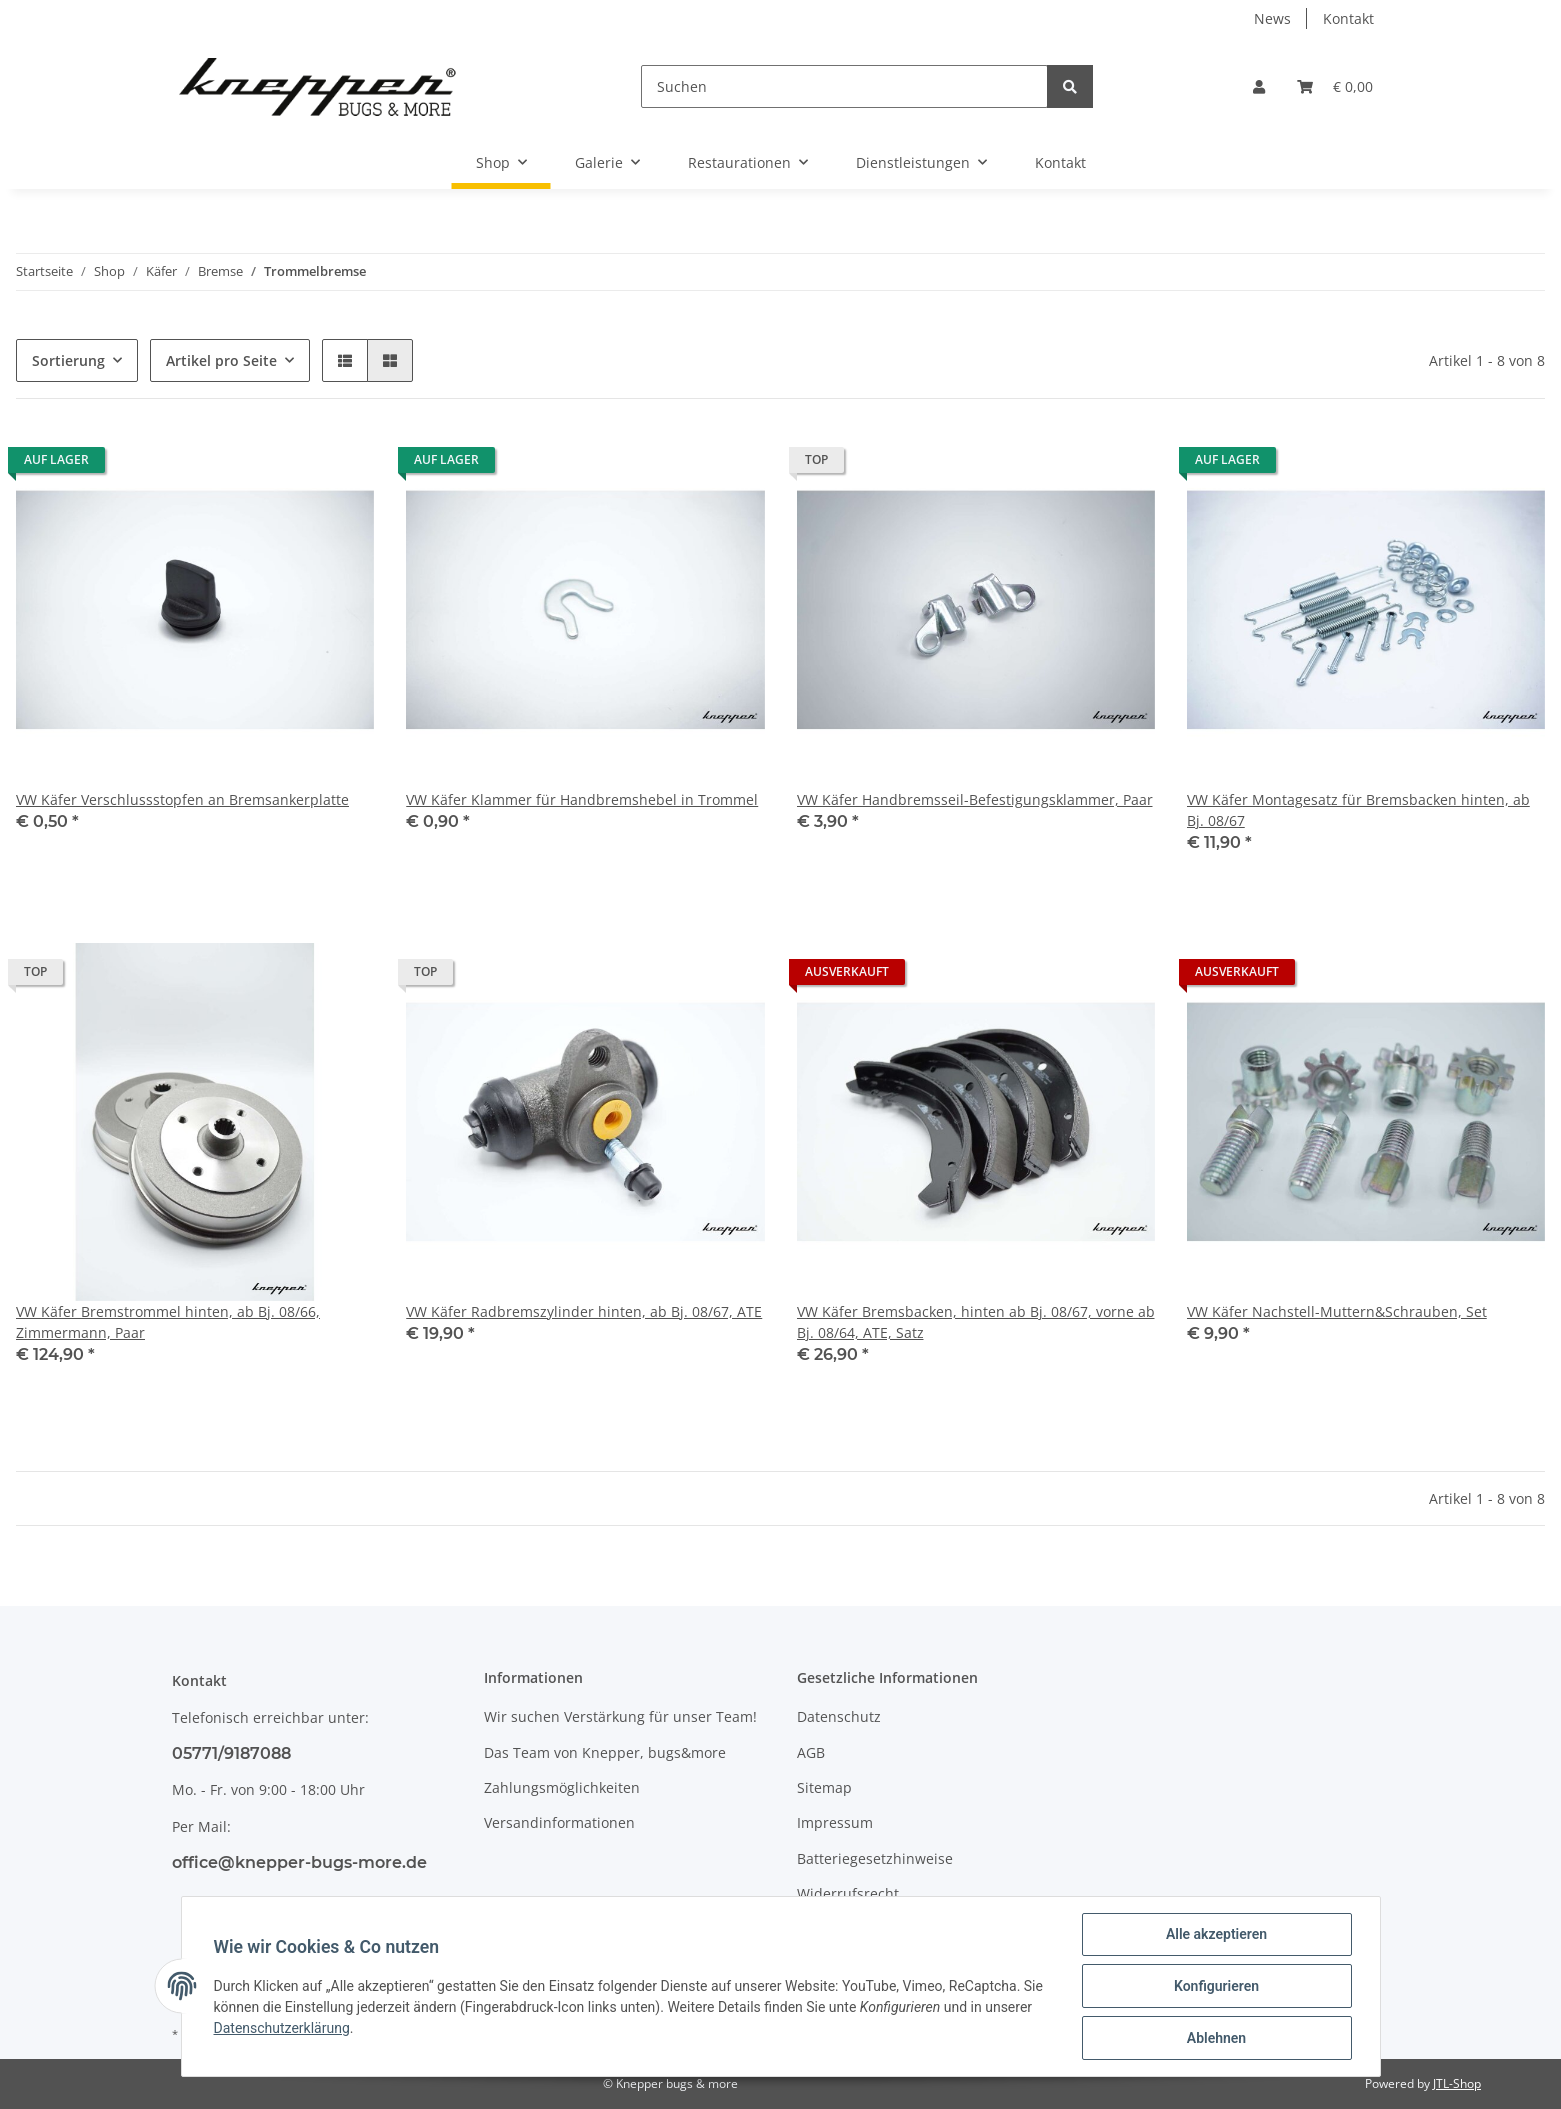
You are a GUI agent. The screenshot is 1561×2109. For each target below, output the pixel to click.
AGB (811, 1752)
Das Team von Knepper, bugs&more (605, 1752)
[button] (1259, 86)
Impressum (835, 1822)
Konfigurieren (1216, 1986)
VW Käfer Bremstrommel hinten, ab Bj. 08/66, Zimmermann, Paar (168, 1322)
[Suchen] (844, 86)
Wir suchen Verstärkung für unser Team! (620, 1716)
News (1272, 18)
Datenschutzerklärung (282, 2028)
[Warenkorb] (1335, 86)
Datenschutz (839, 1716)
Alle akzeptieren (1216, 1934)
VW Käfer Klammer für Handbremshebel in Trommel (582, 799)
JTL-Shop (1457, 2083)
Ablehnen (1216, 2038)
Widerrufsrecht (848, 1893)
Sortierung (68, 360)
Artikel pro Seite (221, 360)
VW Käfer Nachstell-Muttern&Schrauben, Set (1337, 1311)
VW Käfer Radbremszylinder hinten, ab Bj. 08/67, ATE (584, 1311)
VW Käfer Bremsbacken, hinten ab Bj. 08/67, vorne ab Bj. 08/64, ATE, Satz (976, 1322)
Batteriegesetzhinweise (875, 1858)
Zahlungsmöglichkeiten (562, 1787)
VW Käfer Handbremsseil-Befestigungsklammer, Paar (975, 799)
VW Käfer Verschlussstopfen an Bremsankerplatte (182, 799)
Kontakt (1348, 18)
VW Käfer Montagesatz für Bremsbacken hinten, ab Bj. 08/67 (1358, 810)
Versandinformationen (559, 1822)
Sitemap (824, 1787)
